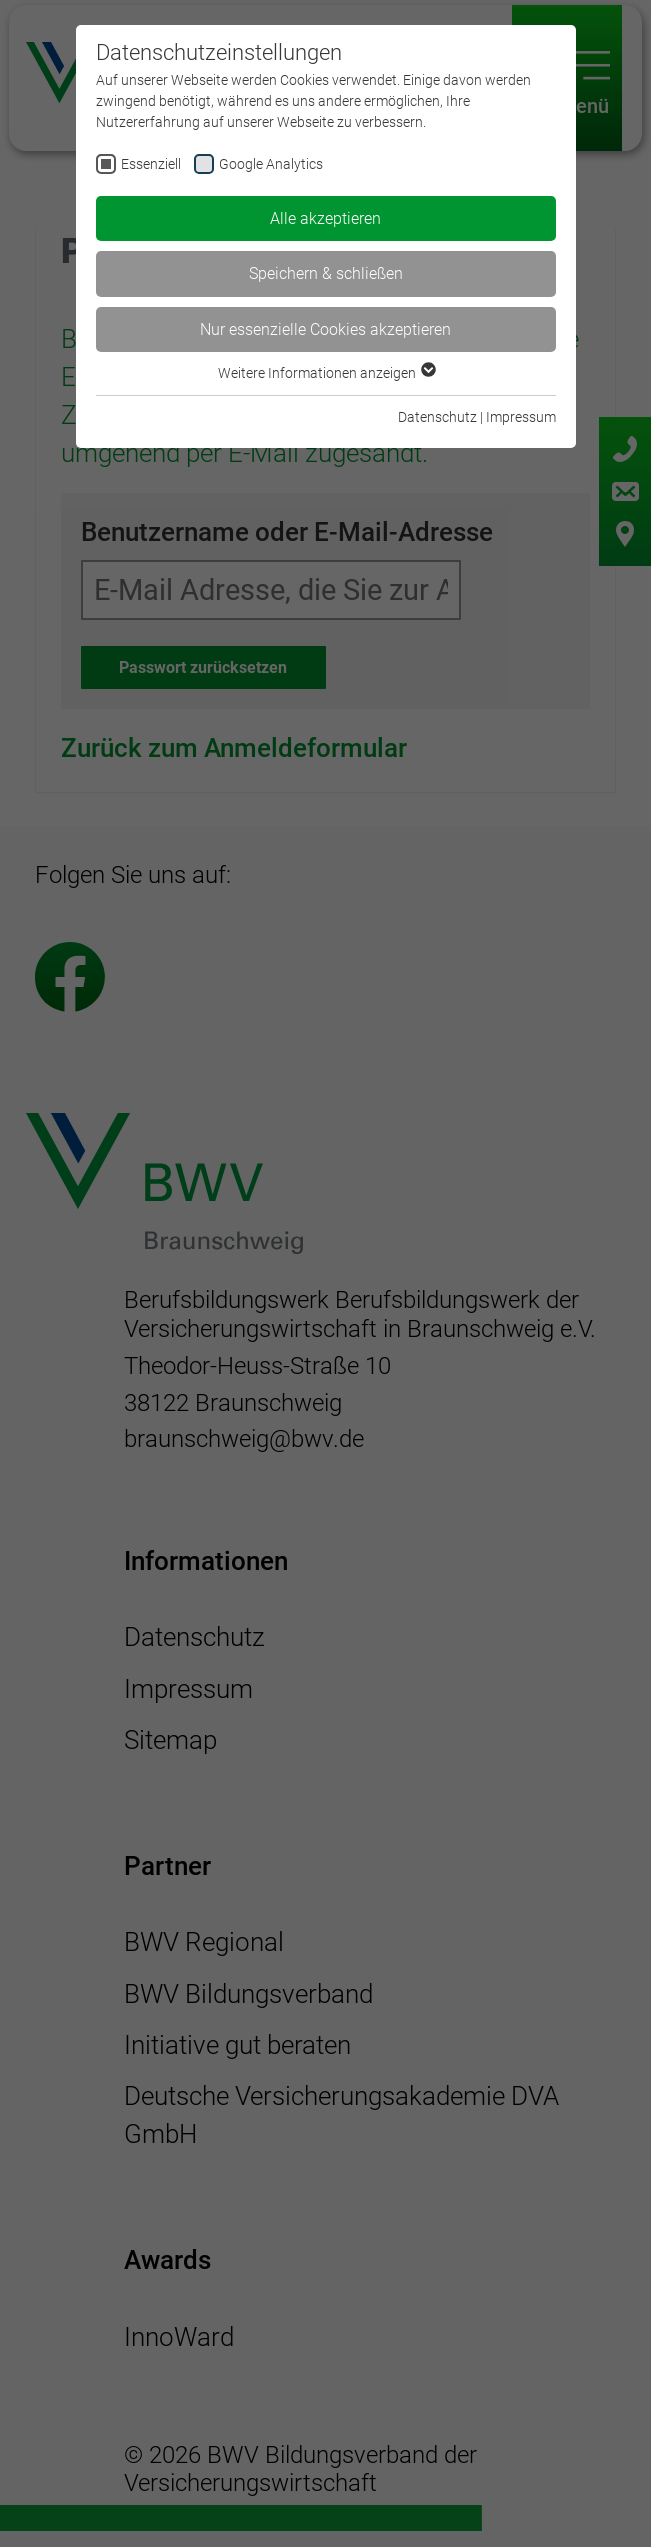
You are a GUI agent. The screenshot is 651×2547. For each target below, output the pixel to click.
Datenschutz (437, 417)
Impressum (521, 417)
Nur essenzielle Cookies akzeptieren (325, 329)
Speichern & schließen (326, 273)
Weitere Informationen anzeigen (326, 373)
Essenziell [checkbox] (151, 164)
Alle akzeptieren (325, 218)
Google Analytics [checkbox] (271, 164)
